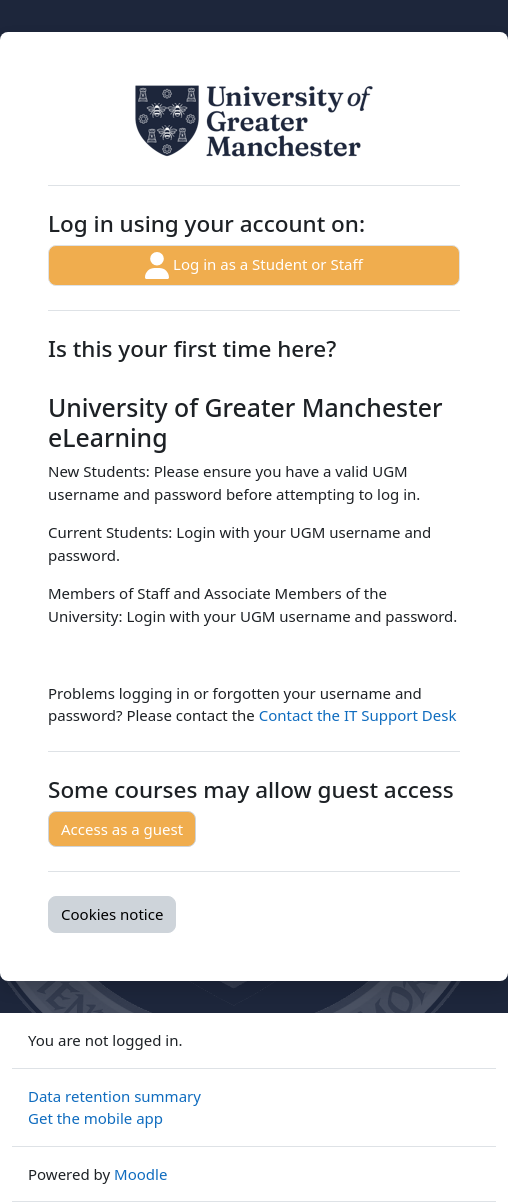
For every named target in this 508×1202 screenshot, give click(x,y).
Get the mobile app (95, 1118)
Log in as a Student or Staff (254, 265)
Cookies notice (112, 914)
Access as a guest (122, 829)
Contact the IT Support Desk (358, 715)
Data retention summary (114, 1096)
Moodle (140, 1174)
